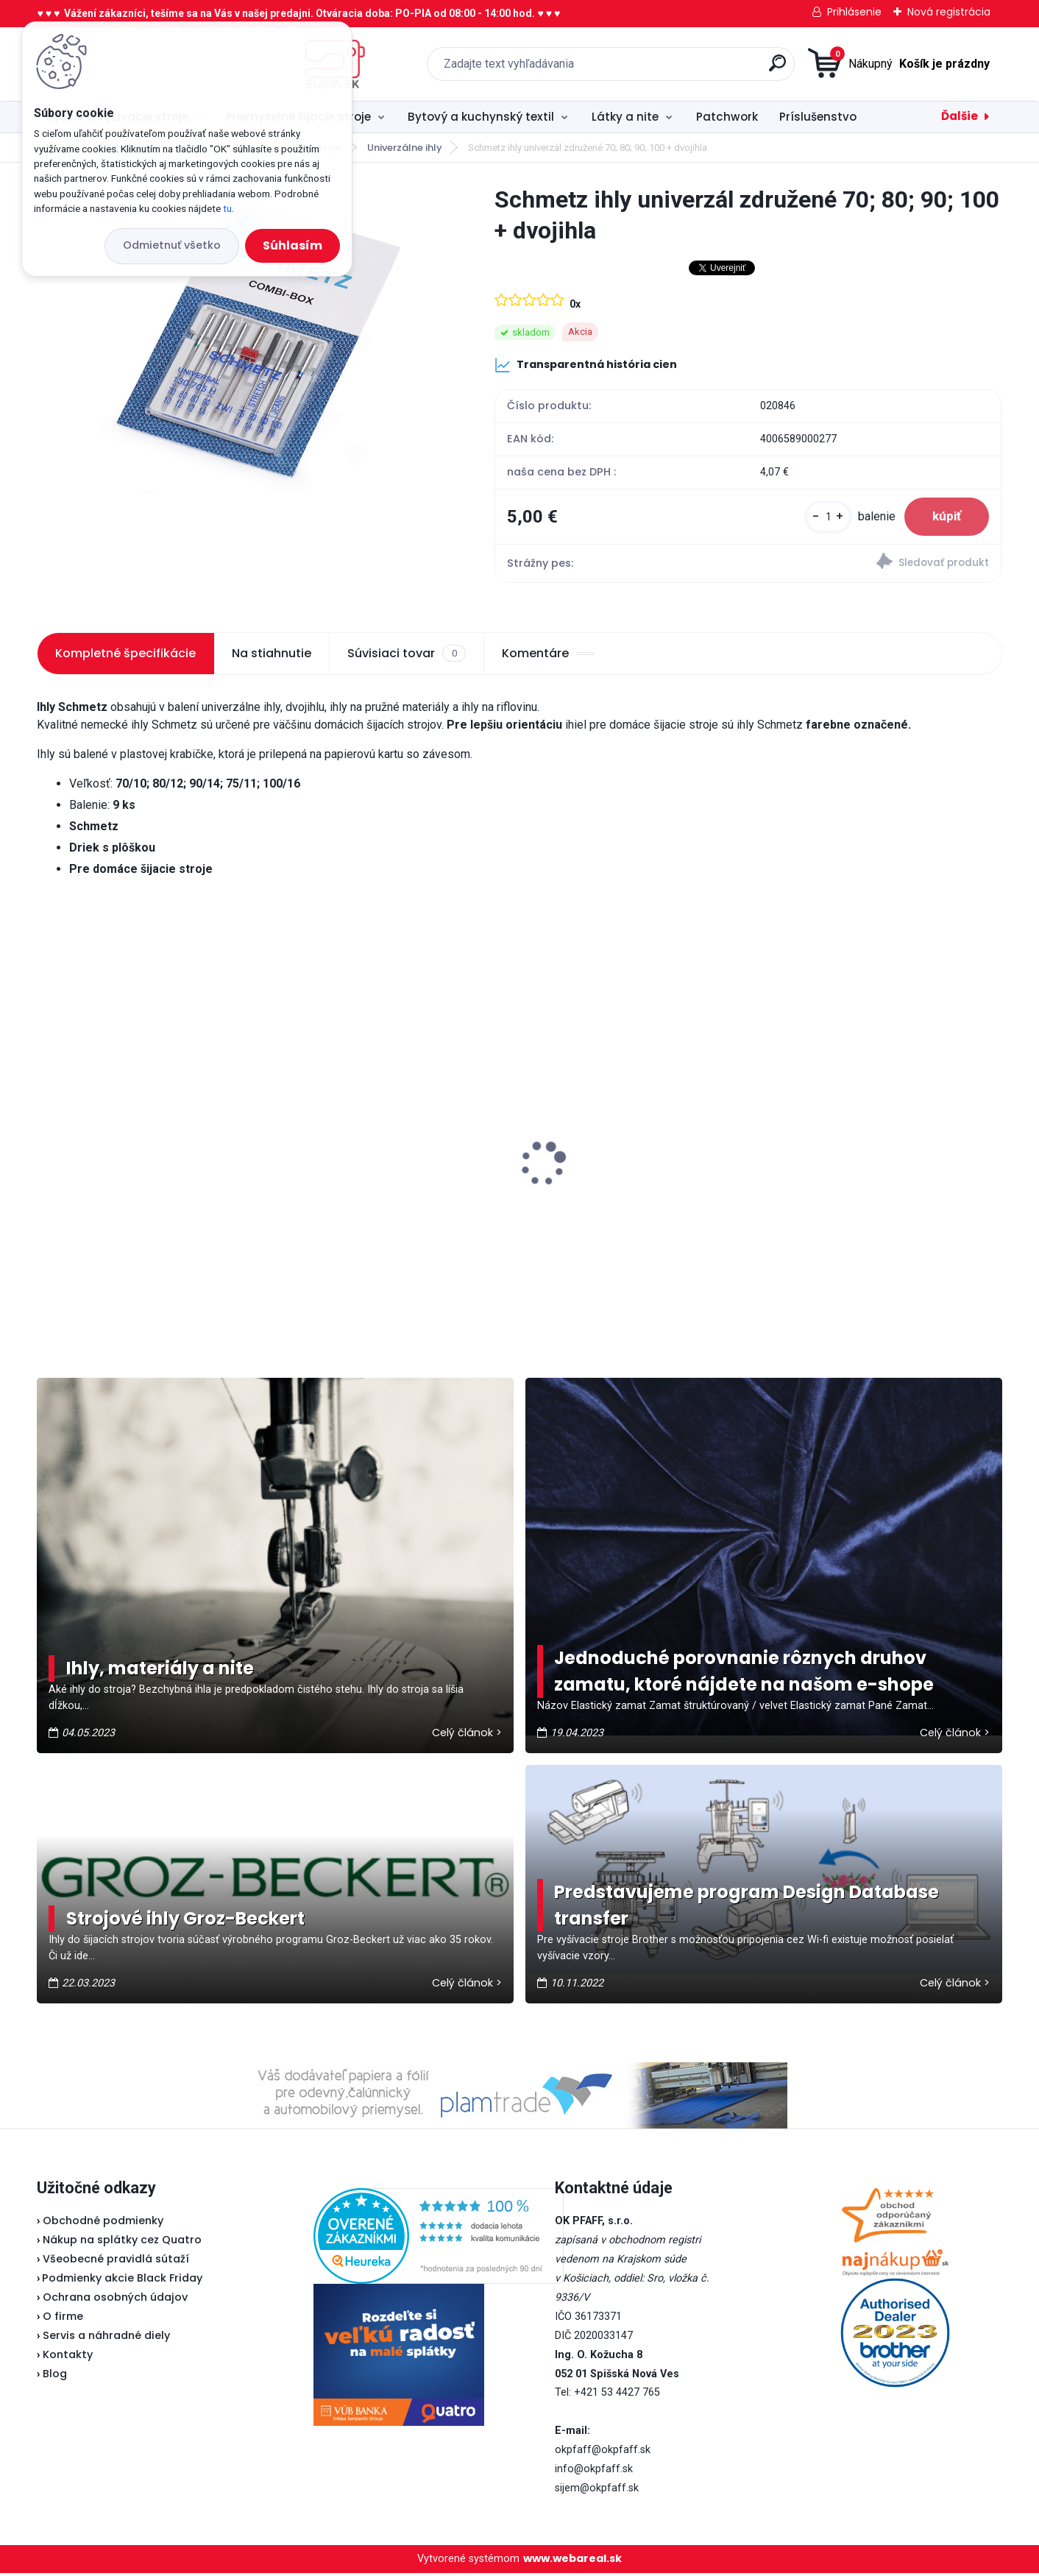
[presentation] (47, 1143)
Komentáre (548, 656)
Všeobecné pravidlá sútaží (116, 2261)
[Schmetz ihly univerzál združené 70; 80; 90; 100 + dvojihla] (242, 338)
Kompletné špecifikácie (125, 656)
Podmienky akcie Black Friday (119, 2281)
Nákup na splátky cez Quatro (122, 2242)
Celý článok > (467, 1735)
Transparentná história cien (585, 365)
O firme (63, 2319)
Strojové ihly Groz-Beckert (185, 1921)
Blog (55, 2376)
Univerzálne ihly (404, 148)
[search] (673, 68)
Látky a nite (625, 116)
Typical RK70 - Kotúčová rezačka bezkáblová (628, 1123)
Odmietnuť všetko (172, 245)
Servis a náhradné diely (106, 2338)
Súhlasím (292, 245)
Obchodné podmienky (103, 2223)
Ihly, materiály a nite (160, 1671)
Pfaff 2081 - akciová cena (363, 1124)
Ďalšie (959, 116)
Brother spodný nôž (102, 1177)
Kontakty (68, 2357)
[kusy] (824, 518)
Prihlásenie (854, 11)
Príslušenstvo (818, 116)
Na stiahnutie (271, 656)
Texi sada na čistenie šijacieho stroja (886, 1144)
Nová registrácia (948, 11)
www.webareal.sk (572, 2561)
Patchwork (727, 116)
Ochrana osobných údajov (115, 2300)
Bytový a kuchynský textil (481, 116)
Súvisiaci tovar (406, 656)
